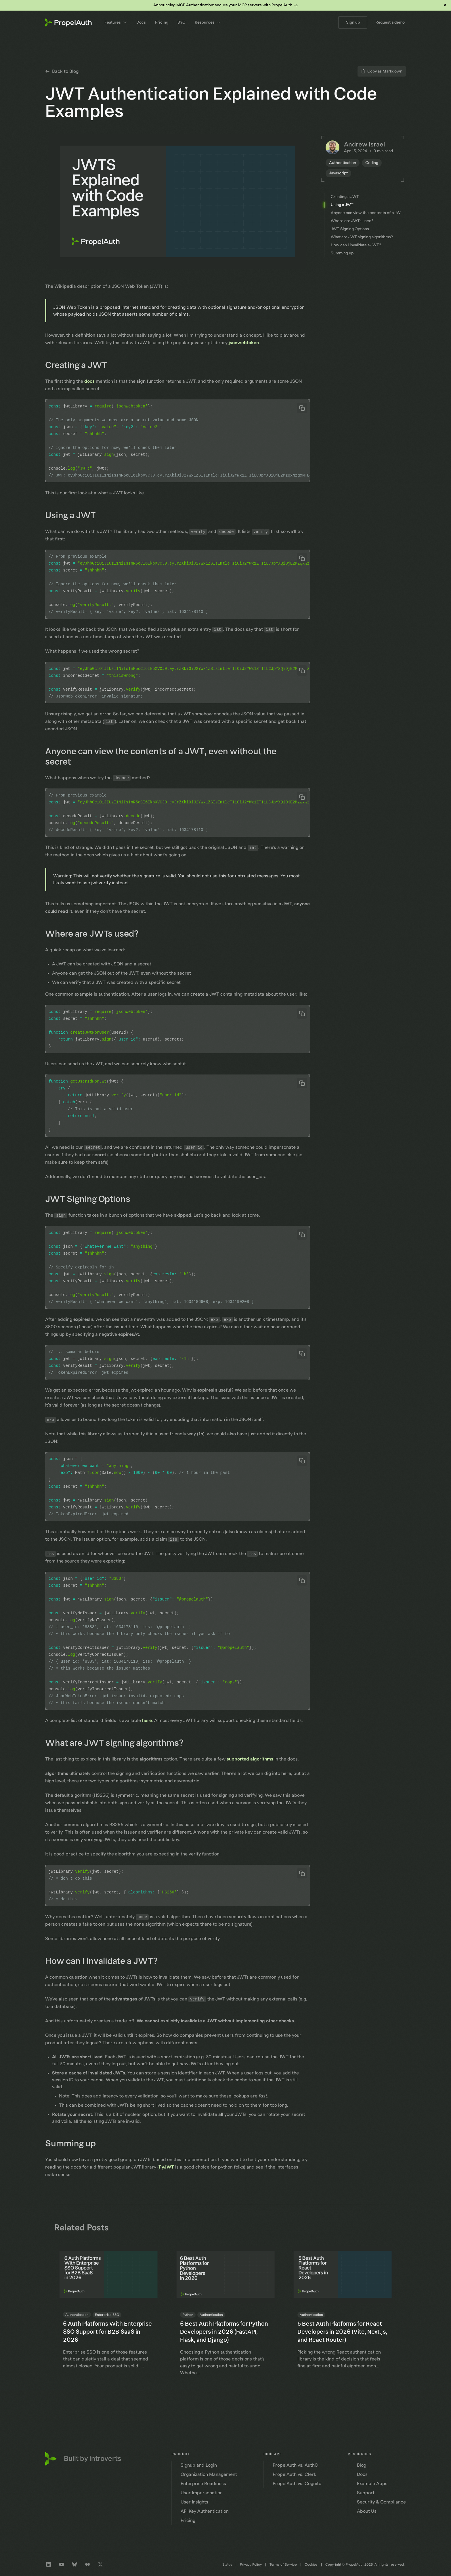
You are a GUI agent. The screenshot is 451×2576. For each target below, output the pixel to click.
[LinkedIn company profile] (48, 2564)
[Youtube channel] (61, 2564)
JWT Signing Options (92, 1199)
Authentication (342, 163)
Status (227, 2564)
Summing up (74, 2143)
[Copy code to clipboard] (302, 408)
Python (187, 2314)
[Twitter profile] (100, 2564)
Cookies (311, 2564)
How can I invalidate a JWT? (105, 1961)
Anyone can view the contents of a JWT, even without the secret (160, 756)
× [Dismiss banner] (444, 5)
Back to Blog (62, 71)
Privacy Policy (251, 2564)
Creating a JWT (80, 365)
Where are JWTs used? (96, 934)
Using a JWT (74, 515)
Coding (371, 163)
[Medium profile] (87, 2564)
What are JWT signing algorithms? (118, 1743)
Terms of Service (283, 2564)
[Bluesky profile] (74, 2564)
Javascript (338, 173)
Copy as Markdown (381, 71)
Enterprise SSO (107, 2314)
